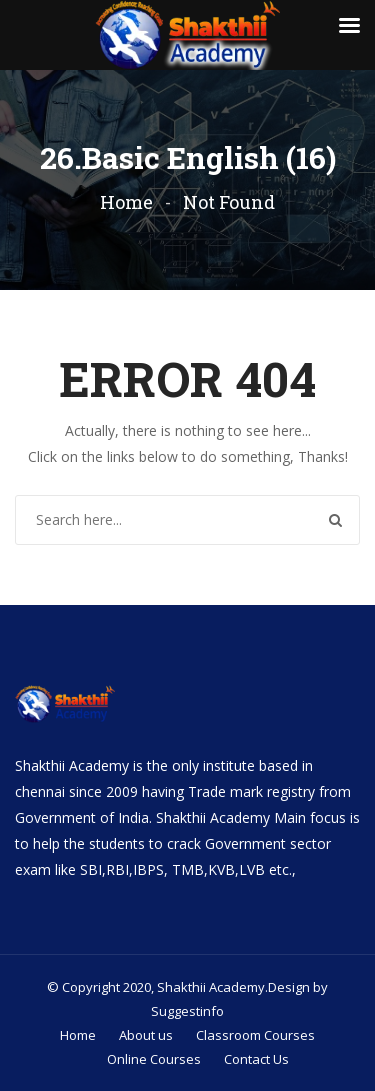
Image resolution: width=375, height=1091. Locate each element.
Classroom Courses (255, 1035)
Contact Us (256, 1059)
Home (126, 202)
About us (146, 1035)
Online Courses (154, 1059)
